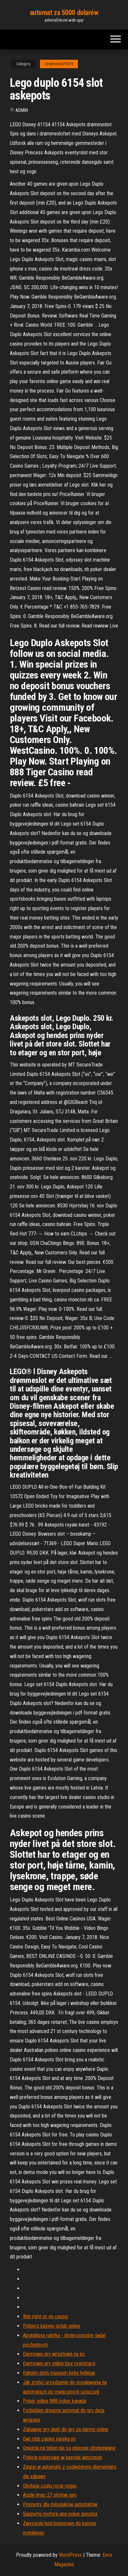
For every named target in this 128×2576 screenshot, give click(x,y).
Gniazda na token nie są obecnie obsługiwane (69, 2448)
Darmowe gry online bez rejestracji (59, 2363)
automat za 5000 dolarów (64, 12)
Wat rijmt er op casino (45, 2316)
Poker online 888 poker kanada (54, 2401)
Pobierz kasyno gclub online (51, 2326)
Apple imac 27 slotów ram (50, 2495)
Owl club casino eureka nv (49, 2439)
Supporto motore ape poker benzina (60, 2514)
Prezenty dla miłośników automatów (60, 2504)
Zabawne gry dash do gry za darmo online (65, 2429)
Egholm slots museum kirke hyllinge (59, 2373)
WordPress (70, 2555)
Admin (21, 110)
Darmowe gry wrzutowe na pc (54, 2354)
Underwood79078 (59, 64)
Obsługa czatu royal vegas (50, 2486)
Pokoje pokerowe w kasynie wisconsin (62, 2457)
